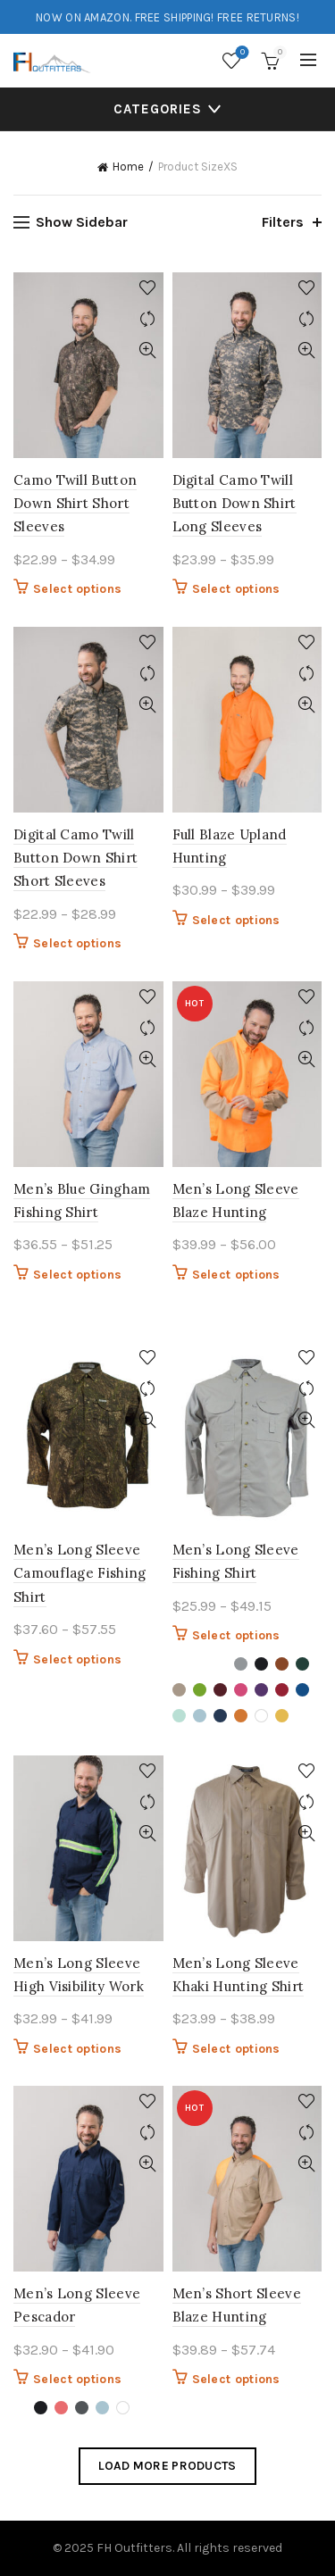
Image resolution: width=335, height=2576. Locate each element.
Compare (147, 319)
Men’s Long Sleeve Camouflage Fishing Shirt (79, 1573)
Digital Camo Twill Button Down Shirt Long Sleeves (234, 503)
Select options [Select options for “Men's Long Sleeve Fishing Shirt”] (236, 1635)
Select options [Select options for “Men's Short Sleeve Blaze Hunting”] (236, 2379)
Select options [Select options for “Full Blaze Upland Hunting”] (236, 920)
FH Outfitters (134, 2547)
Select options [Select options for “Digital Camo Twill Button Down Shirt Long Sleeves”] (236, 588)
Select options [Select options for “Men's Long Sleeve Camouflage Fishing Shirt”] (77, 1659)
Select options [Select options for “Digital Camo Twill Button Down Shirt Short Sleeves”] (77, 943)
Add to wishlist (147, 288)
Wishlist (241, 53)
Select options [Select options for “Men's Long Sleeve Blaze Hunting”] (236, 1274)
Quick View (147, 350)
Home (128, 166)
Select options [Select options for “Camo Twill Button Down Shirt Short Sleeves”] (77, 588)
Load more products (167, 2465)
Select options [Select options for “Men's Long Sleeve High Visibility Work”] (77, 2048)
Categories (157, 109)
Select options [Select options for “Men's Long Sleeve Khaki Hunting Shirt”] (236, 2048)
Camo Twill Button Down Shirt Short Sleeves (75, 503)
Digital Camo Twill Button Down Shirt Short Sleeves (75, 858)
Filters (283, 221)
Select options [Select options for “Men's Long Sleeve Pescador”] (77, 2379)
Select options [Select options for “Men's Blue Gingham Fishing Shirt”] (77, 1274)
